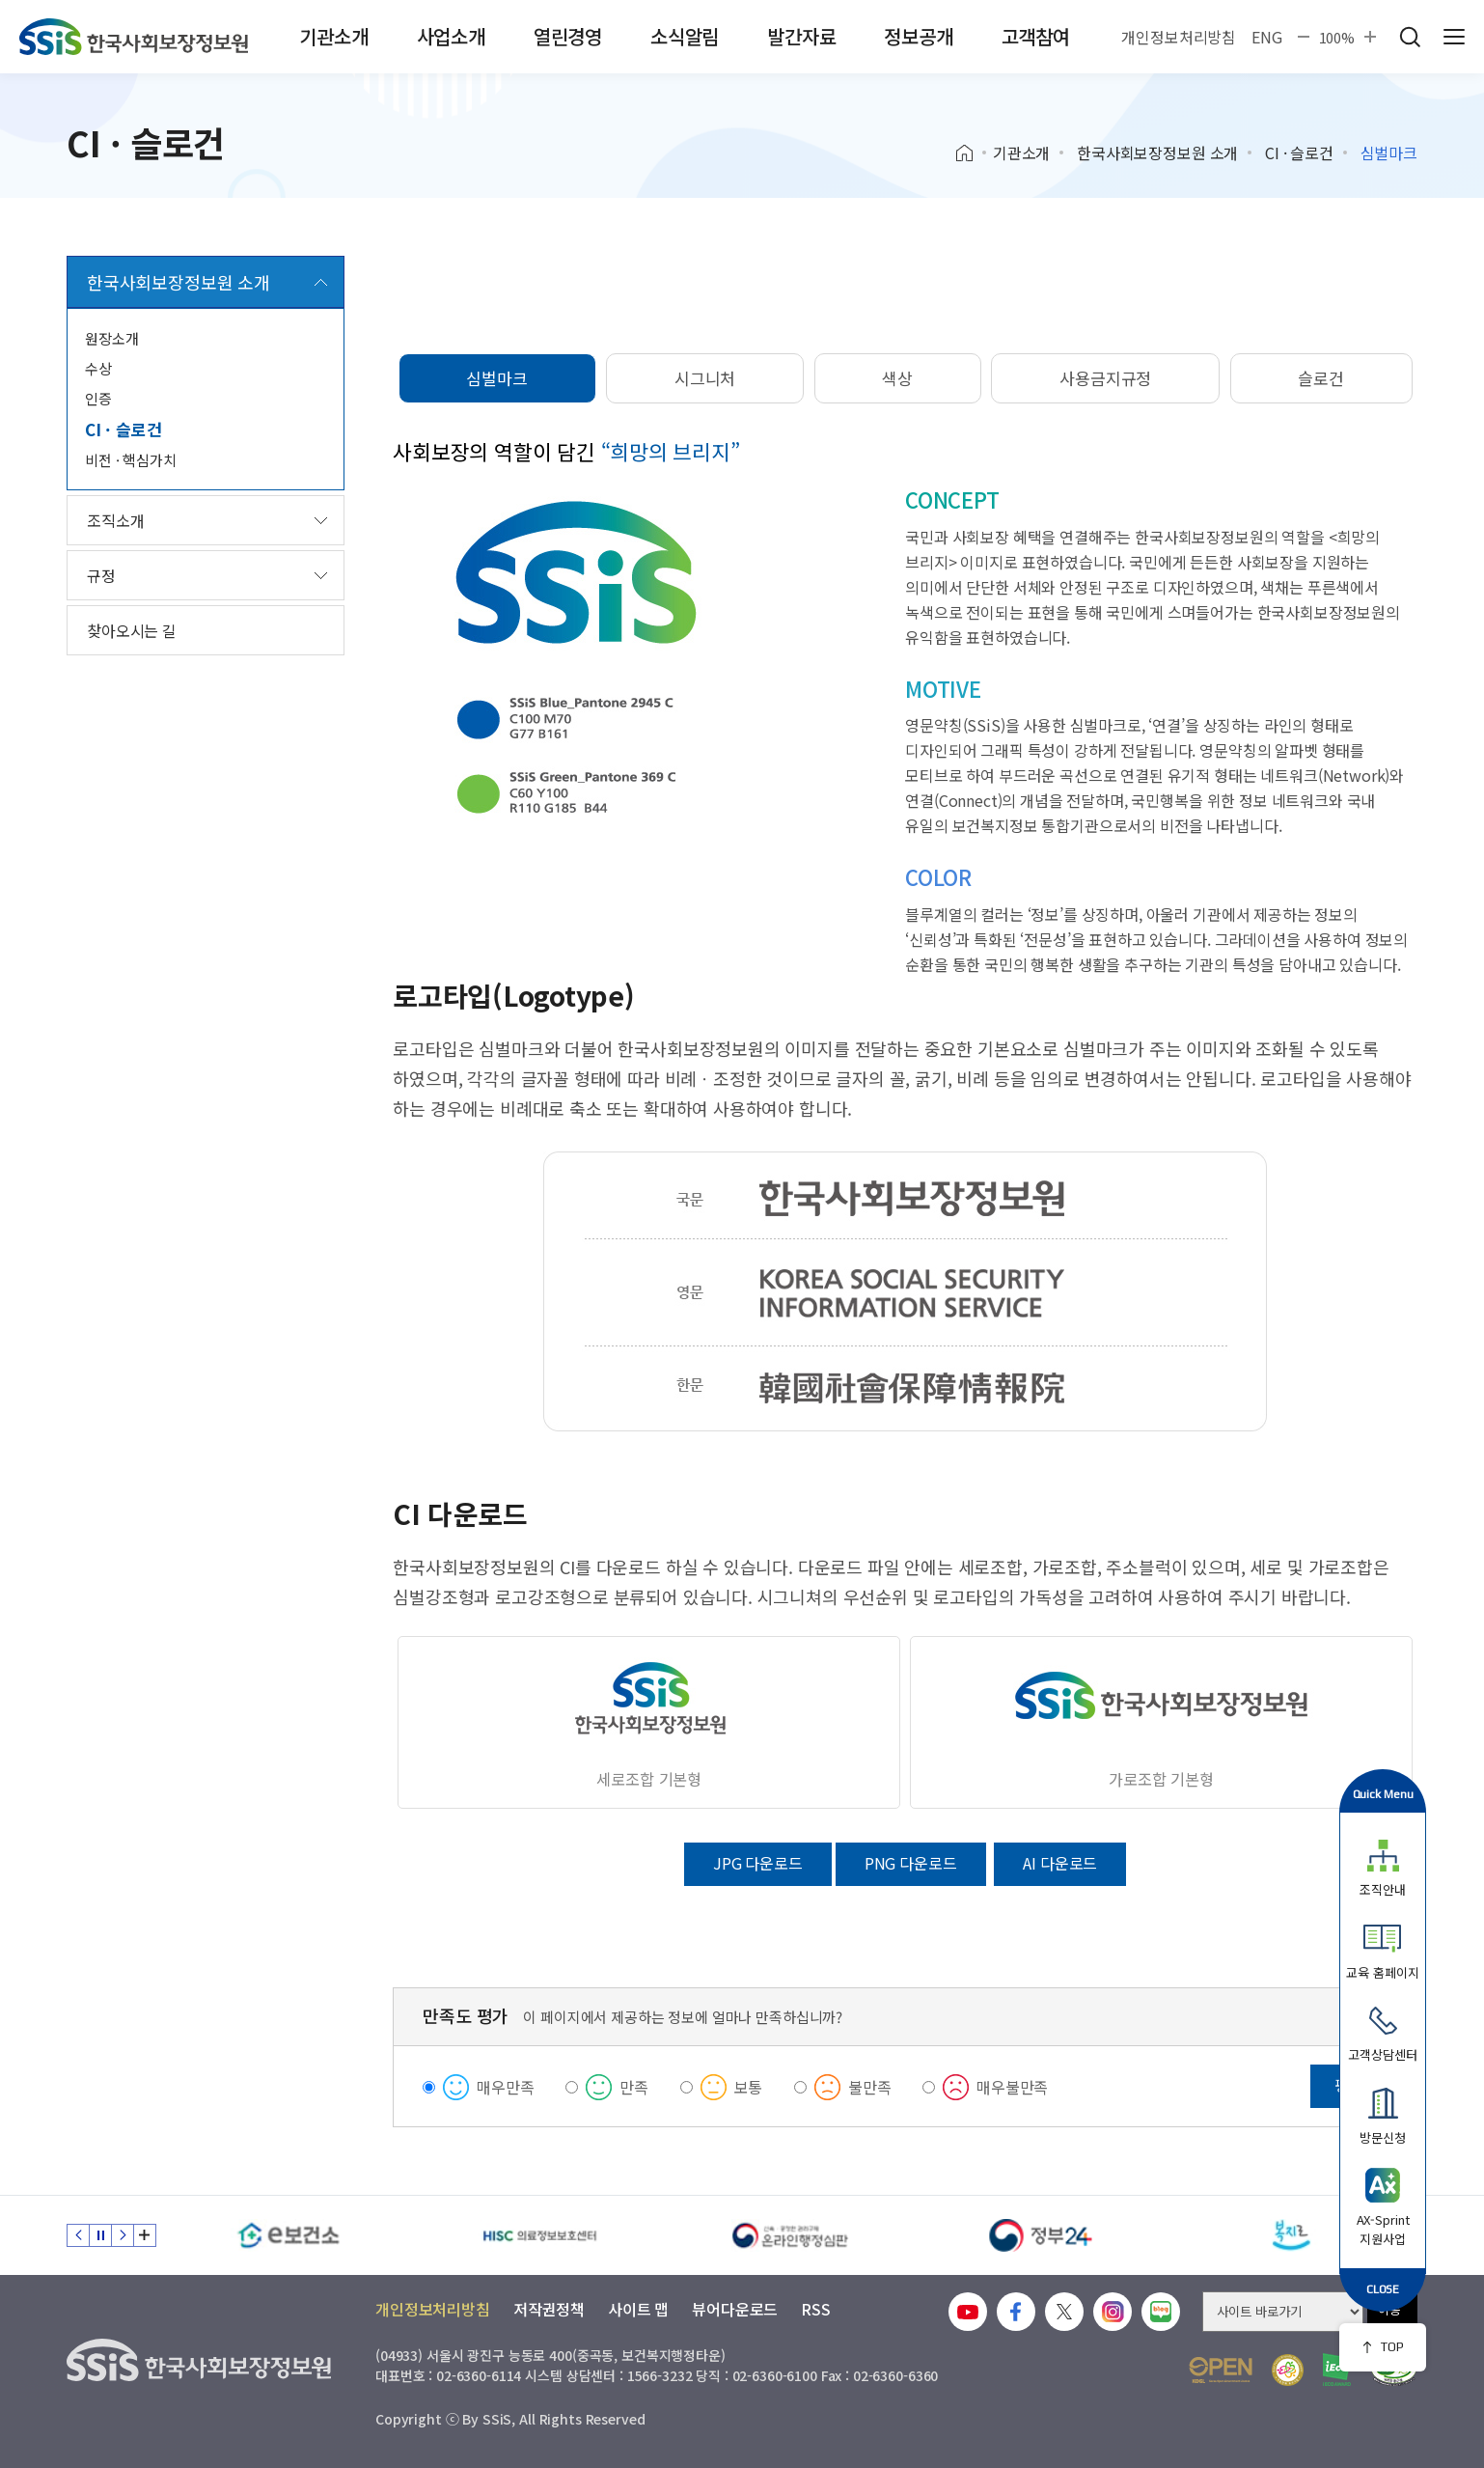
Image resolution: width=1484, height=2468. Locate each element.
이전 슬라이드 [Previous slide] (78, 2235)
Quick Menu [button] (1383, 1794)
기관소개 (333, 36)
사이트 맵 (638, 2308)
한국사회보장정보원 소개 (1157, 152)
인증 (98, 398)
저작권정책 (549, 2308)
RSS (816, 2308)
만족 (633, 2086)
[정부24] (1041, 2235)
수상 (98, 368)
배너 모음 (144, 2235)
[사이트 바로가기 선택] (1282, 2311)
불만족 (870, 2086)
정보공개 (918, 36)
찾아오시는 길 (132, 630)
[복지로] (1292, 2235)
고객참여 (1036, 36)
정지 (100, 2235)
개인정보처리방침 (1178, 36)
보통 (748, 2086)
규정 (101, 575)
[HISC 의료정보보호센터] (539, 2235)
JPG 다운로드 (758, 1862)
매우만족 (505, 2086)
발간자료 (801, 36)
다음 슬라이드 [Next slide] (122, 2235)
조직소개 (115, 520)
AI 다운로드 (1060, 1862)
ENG (1266, 36)
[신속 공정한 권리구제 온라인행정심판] (790, 2235)
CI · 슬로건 (1299, 152)
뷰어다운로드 (735, 2308)
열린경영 (568, 36)
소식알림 (684, 36)
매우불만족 (1012, 2086)
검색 (1409, 36)
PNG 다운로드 (911, 1862)
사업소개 (451, 36)
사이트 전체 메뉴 (1454, 36)
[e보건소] (288, 2235)
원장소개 (111, 338)
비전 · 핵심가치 (131, 460)
